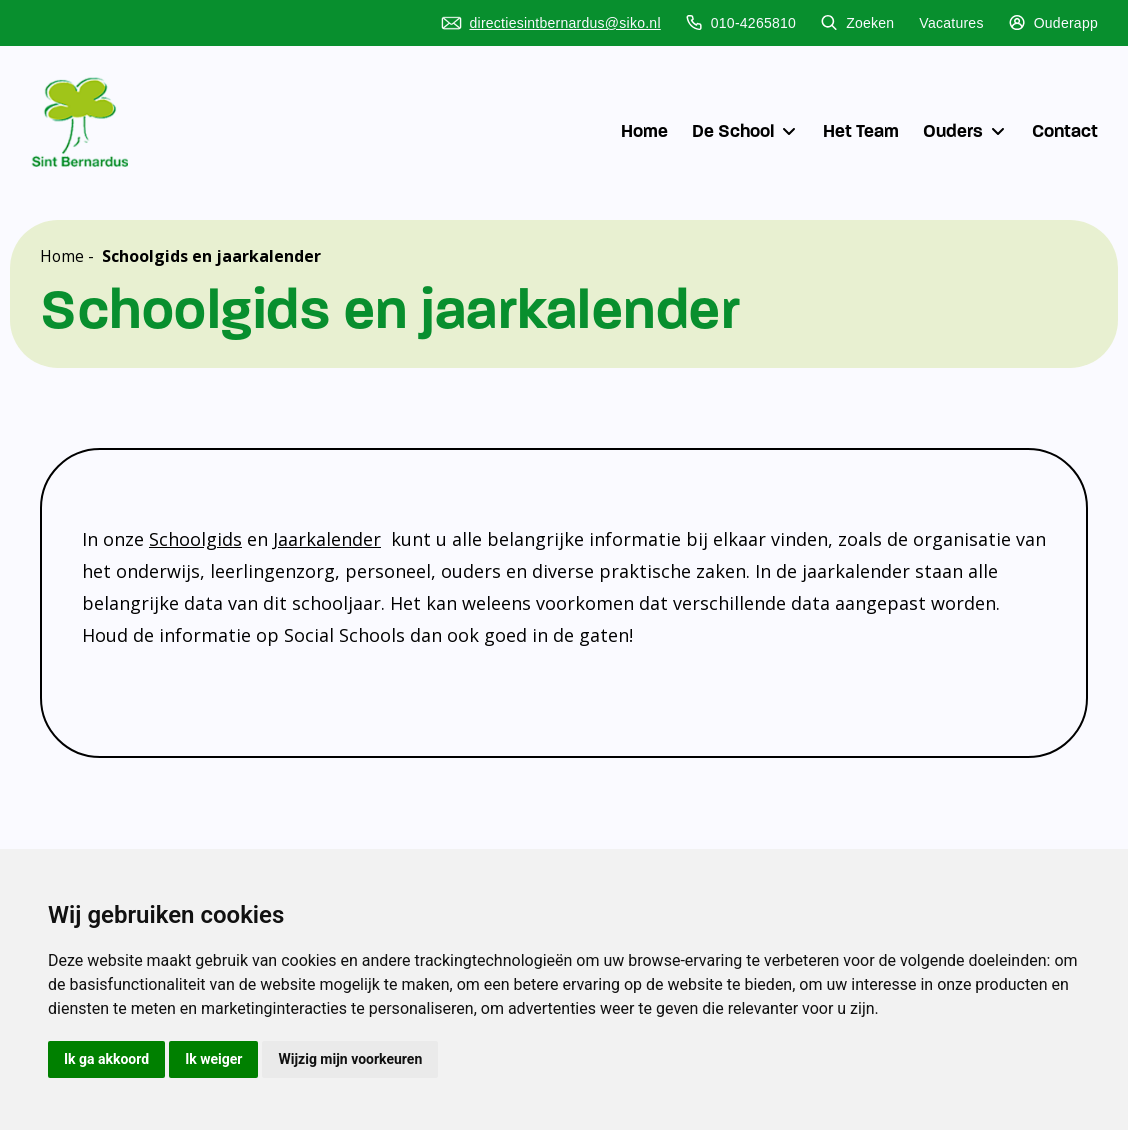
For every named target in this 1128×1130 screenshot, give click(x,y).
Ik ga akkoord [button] (106, 1059)
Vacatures (951, 23)
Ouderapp (1053, 23)
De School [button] (745, 131)
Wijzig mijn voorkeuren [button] (350, 1059)
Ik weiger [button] (213, 1059)
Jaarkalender (327, 539)
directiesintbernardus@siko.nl (551, 23)
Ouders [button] (965, 131)
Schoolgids (195, 539)
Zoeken (857, 23)
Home (644, 131)
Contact (1065, 131)
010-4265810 (741, 23)
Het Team (861, 131)
